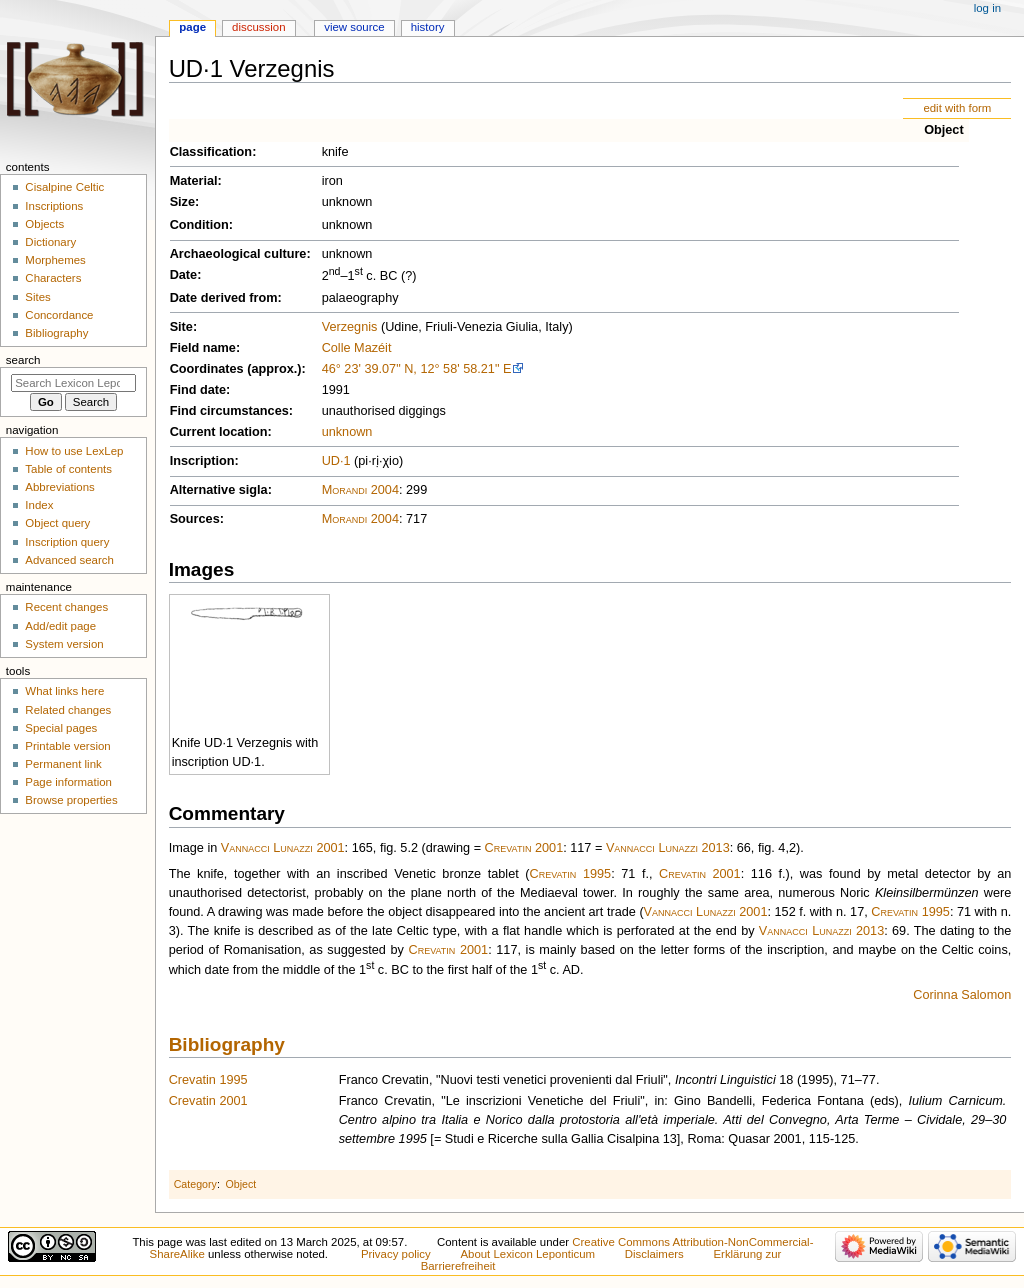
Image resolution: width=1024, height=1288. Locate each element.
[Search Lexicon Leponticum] (73, 383)
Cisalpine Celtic (64, 187)
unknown (347, 432)
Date (184, 275)
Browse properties (71, 800)
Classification (211, 152)
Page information (68, 782)
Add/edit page (60, 626)
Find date (198, 390)
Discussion (258, 27)
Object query (57, 523)
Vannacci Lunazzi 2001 (283, 848)
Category (195, 1184)
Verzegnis (350, 327)
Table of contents (68, 469)
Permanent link (63, 764)
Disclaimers (654, 1254)
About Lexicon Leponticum (527, 1254)
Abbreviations (59, 487)
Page (192, 27)
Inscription (202, 461)
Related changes (68, 710)
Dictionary (50, 242)
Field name (203, 348)
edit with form (957, 108)
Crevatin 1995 (571, 874)
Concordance (59, 315)
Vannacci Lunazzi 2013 (668, 848)
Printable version (67, 746)
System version (64, 644)
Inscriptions (54, 206)
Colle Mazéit (357, 348)
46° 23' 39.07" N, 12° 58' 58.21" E (417, 369)
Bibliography (227, 1044)
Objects (44, 224)
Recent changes (66, 607)
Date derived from (224, 298)
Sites (37, 297)
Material (194, 181)
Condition (199, 225)
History (428, 27)
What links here (64, 691)
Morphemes (55, 260)
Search (23, 360)
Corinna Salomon (962, 995)
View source (354, 27)
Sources (195, 519)
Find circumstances (229, 411)
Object (943, 130)
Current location (219, 432)
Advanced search (69, 560)
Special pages (61, 728)
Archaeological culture (238, 254)
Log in (987, 8)
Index (39, 505)
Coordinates (207, 369)
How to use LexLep (74, 451)
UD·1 (336, 461)
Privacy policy (396, 1254)
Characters (53, 278)
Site (181, 327)
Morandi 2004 (360, 490)
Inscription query (67, 542)
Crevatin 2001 (524, 848)
